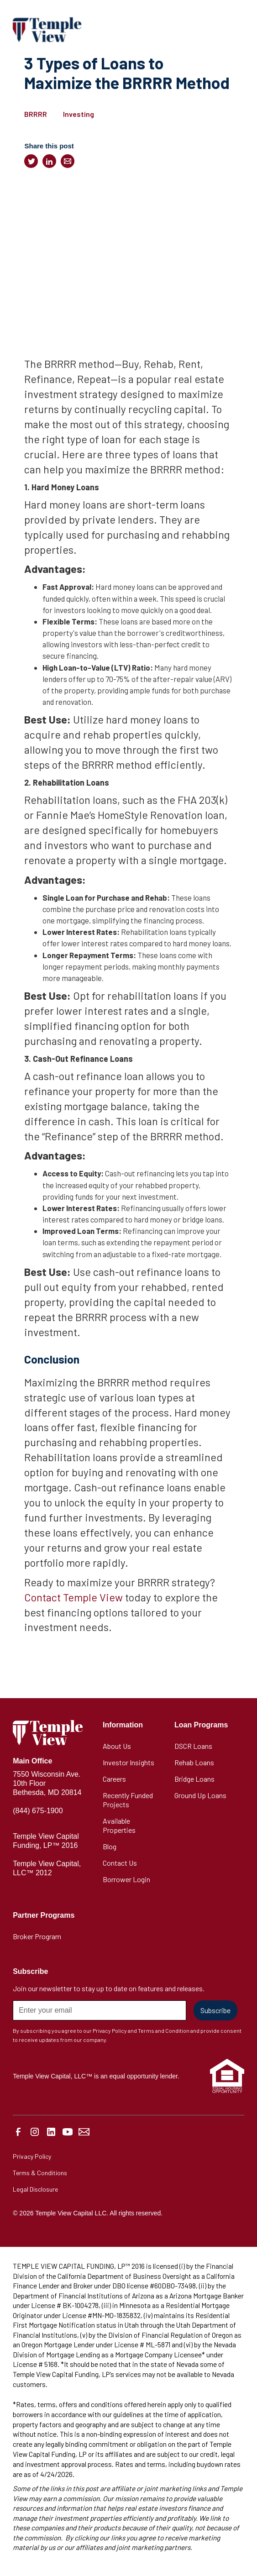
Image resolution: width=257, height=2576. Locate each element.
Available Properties (119, 1825)
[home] (47, 29)
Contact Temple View (73, 1597)
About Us (117, 1746)
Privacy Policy (32, 2156)
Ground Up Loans (200, 1795)
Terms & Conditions (40, 2173)
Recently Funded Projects (128, 1800)
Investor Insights (128, 1762)
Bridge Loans (194, 1778)
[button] (235, 30)
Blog (109, 1846)
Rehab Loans (194, 1762)
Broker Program (37, 1936)
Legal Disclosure (35, 2189)
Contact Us (120, 1862)
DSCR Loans (193, 1746)
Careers (114, 1778)
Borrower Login (126, 1879)
